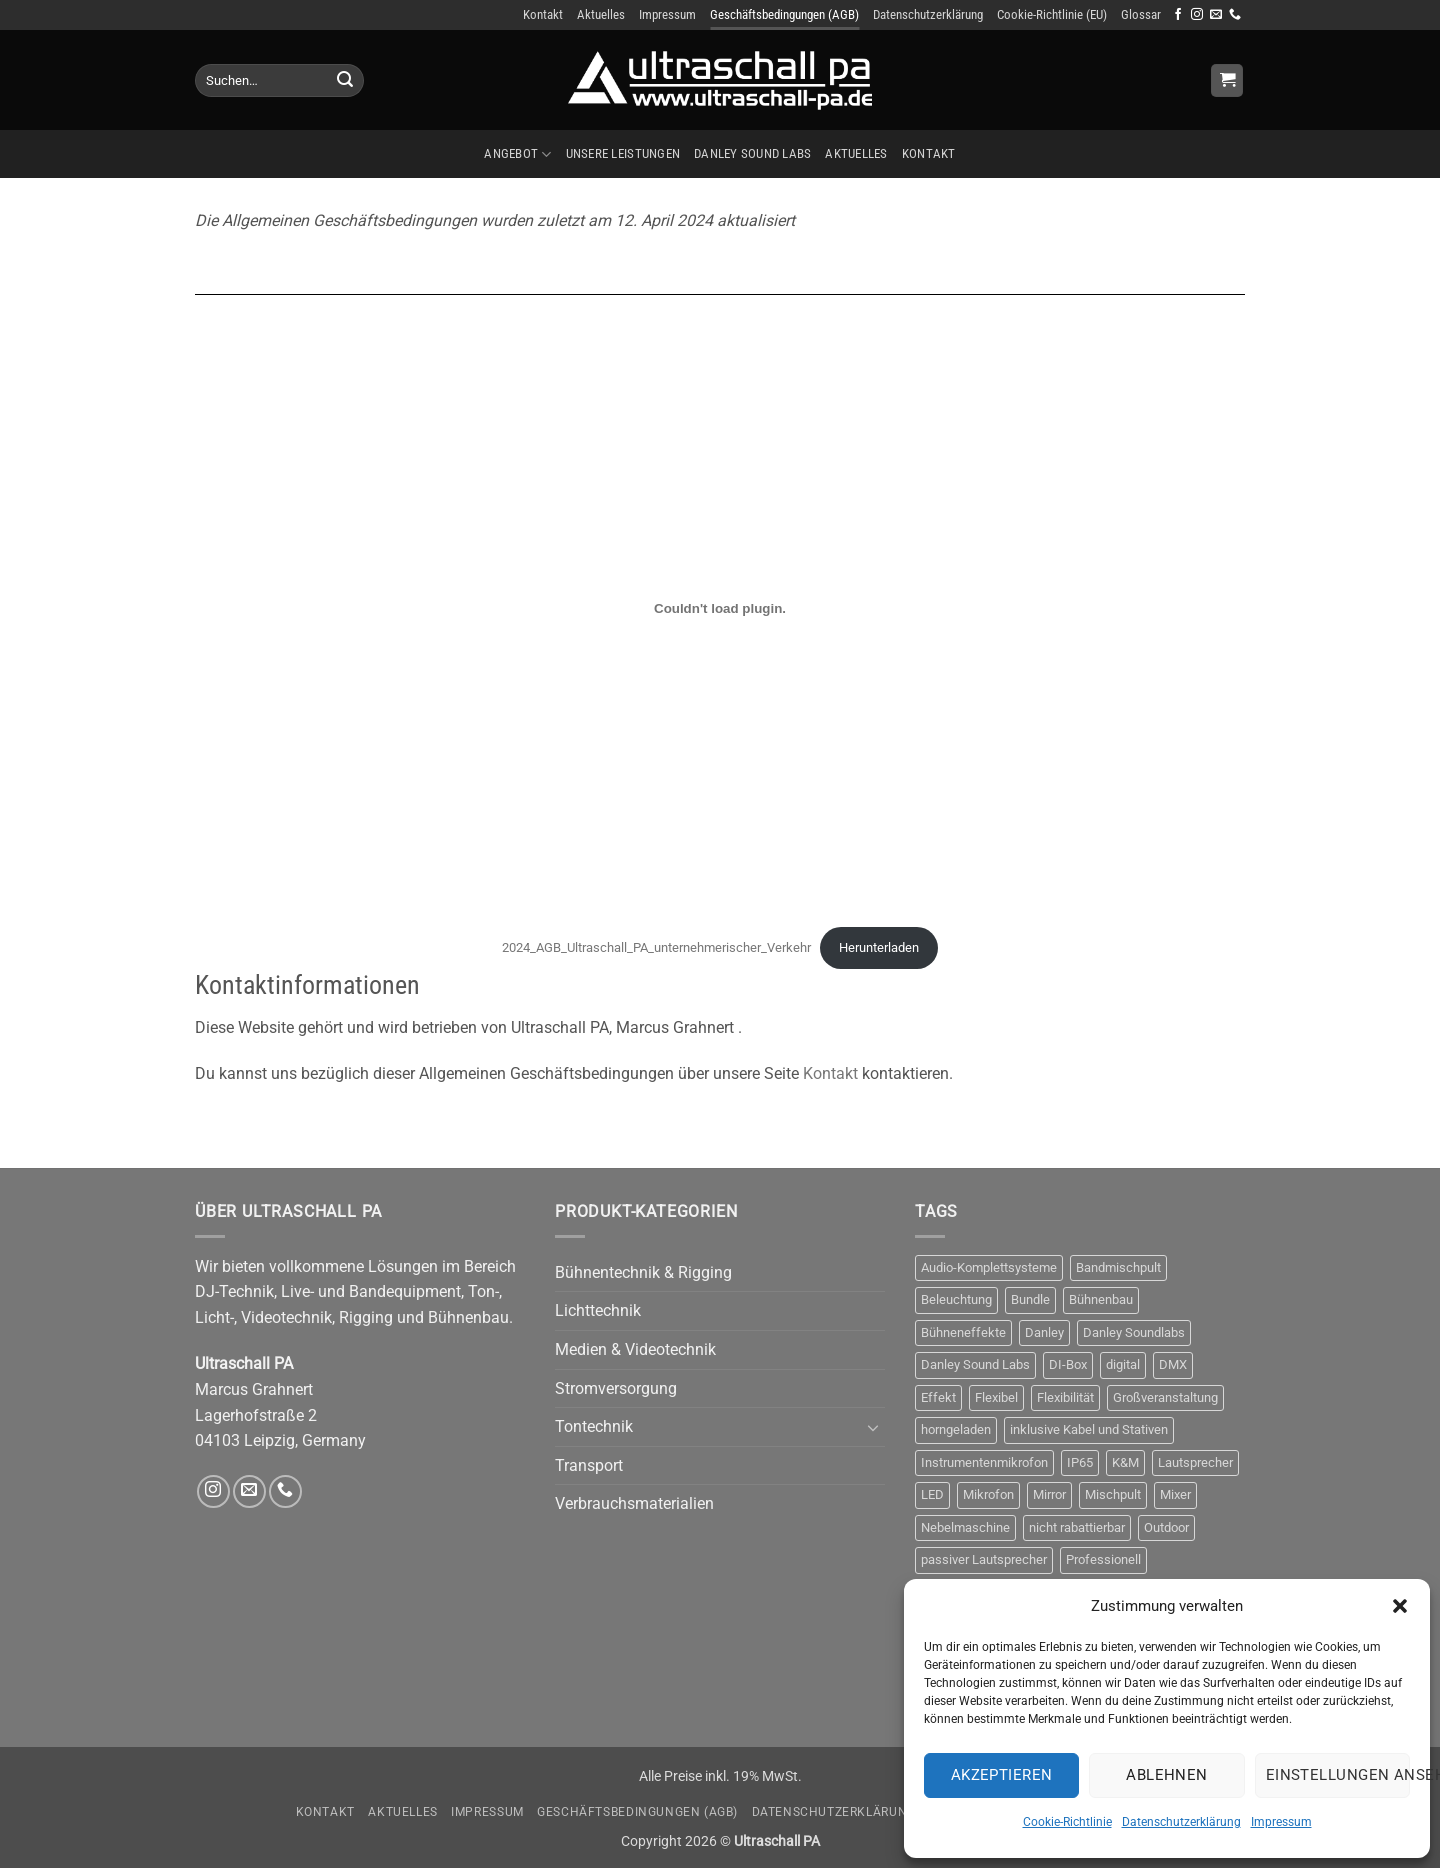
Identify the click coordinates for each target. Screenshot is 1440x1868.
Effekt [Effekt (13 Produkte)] (938, 1397)
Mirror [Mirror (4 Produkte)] (1049, 1494)
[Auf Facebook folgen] (1178, 15)
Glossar (1141, 14)
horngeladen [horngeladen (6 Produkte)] (956, 1429)
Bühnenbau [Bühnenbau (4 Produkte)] (1101, 1299)
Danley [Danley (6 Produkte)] (1044, 1332)
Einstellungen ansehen (1338, 1775)
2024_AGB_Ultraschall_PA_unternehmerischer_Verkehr (656, 947)
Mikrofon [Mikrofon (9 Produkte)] (988, 1494)
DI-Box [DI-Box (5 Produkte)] (1068, 1364)
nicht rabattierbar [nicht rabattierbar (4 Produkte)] (1077, 1527)
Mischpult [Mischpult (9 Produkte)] (1113, 1494)
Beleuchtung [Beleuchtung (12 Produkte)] (956, 1299)
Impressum (1281, 1822)
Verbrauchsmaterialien (634, 1503)
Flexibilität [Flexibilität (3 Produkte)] (1065, 1397)
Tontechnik (594, 1426)
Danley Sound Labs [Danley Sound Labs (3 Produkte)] (975, 1364)
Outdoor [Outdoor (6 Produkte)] (1166, 1527)
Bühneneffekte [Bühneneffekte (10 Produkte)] (963, 1332)
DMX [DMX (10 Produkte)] (1173, 1364)
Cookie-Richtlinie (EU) (1052, 14)
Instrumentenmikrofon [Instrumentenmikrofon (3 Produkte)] (984, 1462)
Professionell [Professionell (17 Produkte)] (1103, 1559)
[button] (1400, 1606)
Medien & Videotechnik (635, 1349)
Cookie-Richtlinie (1067, 1822)
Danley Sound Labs (752, 153)
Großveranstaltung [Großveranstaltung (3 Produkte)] (1165, 1397)
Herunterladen (879, 947)
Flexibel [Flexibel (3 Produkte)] (996, 1397)
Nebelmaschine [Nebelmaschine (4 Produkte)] (965, 1527)
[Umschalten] (873, 1427)
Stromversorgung (616, 1388)
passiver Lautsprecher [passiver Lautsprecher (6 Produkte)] (984, 1559)
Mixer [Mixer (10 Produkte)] (1175, 1494)
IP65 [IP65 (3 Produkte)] (1080, 1462)
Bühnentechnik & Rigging (643, 1272)
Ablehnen (1167, 1775)
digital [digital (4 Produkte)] (1123, 1364)
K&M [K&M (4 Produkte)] (1125, 1462)
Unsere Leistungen (623, 153)
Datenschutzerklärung (1181, 1822)
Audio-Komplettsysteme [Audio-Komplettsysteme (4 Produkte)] (989, 1267)
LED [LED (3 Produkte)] (932, 1494)
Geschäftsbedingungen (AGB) (784, 14)
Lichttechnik (598, 1310)
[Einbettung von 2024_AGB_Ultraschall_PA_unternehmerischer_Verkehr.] (720, 608)
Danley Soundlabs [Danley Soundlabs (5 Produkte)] (1134, 1332)
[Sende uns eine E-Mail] (1216, 15)
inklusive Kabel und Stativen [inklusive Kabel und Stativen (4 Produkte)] (1089, 1429)
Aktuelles (601, 14)
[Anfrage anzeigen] (1227, 80)
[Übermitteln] (345, 81)
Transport (589, 1465)
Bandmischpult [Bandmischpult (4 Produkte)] (1118, 1267)
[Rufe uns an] (1235, 15)
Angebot (517, 154)
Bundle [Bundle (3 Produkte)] (1030, 1299)
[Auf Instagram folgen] (1197, 15)
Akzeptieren (1002, 1775)
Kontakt (543, 14)
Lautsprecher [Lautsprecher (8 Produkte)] (1195, 1462)
